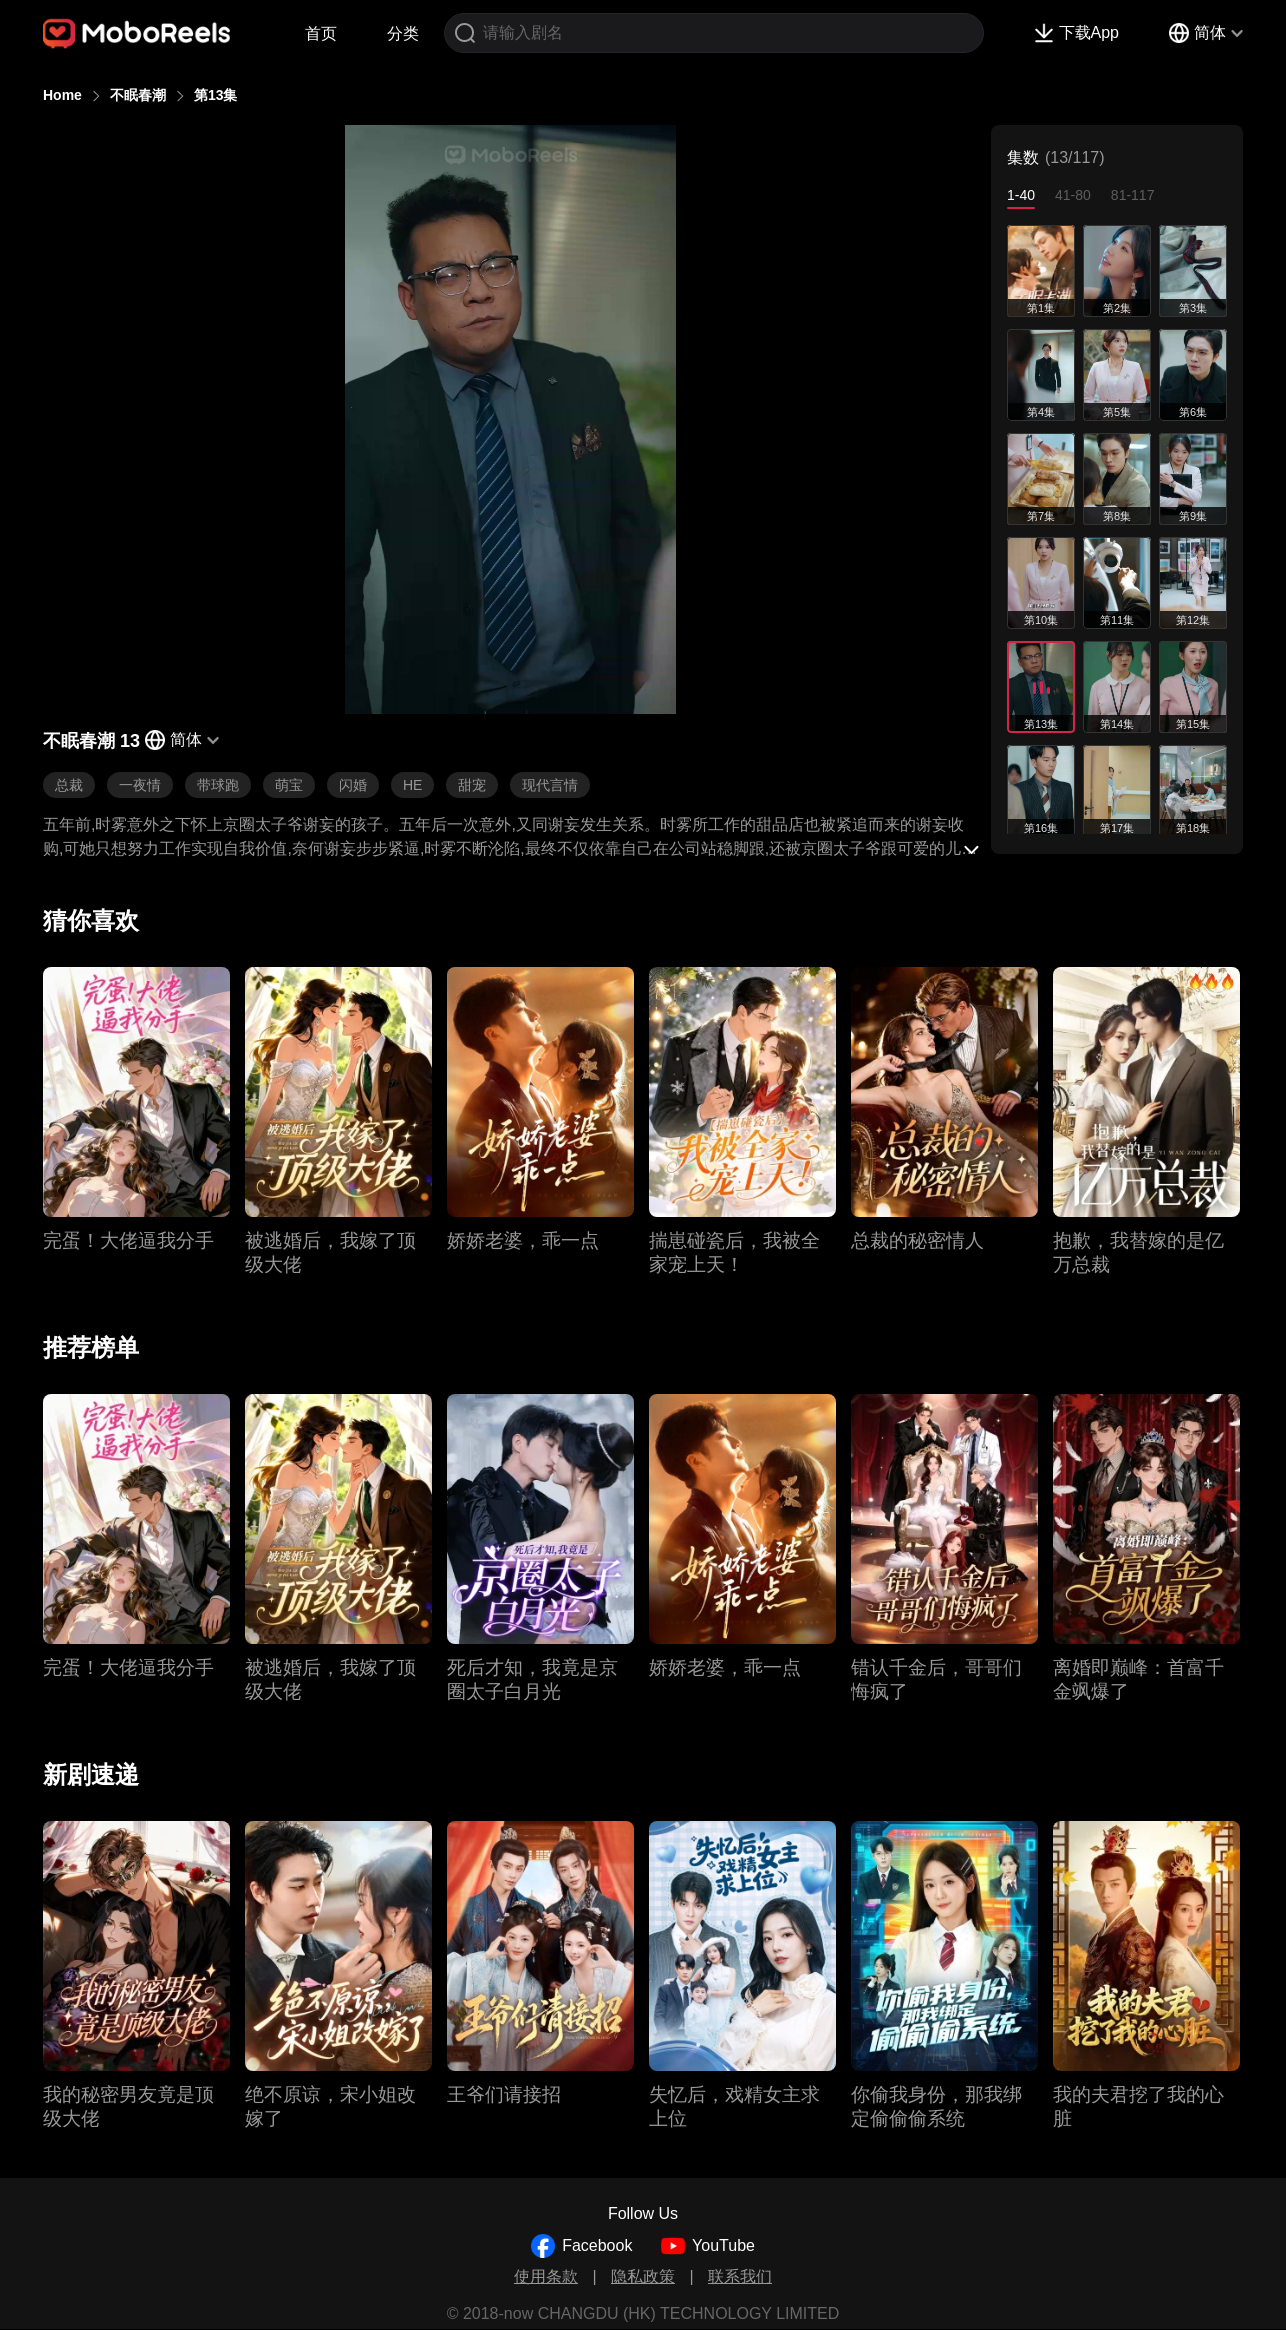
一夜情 (140, 785)
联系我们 (740, 2276)
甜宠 (472, 785)
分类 (403, 33)
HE (412, 785)
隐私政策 (643, 2276)
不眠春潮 (138, 95)
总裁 (69, 785)
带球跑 (218, 785)
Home (62, 95)
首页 (321, 33)
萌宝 (289, 785)
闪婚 (353, 785)
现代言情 (550, 785)
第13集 (216, 95)
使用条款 (546, 2276)
